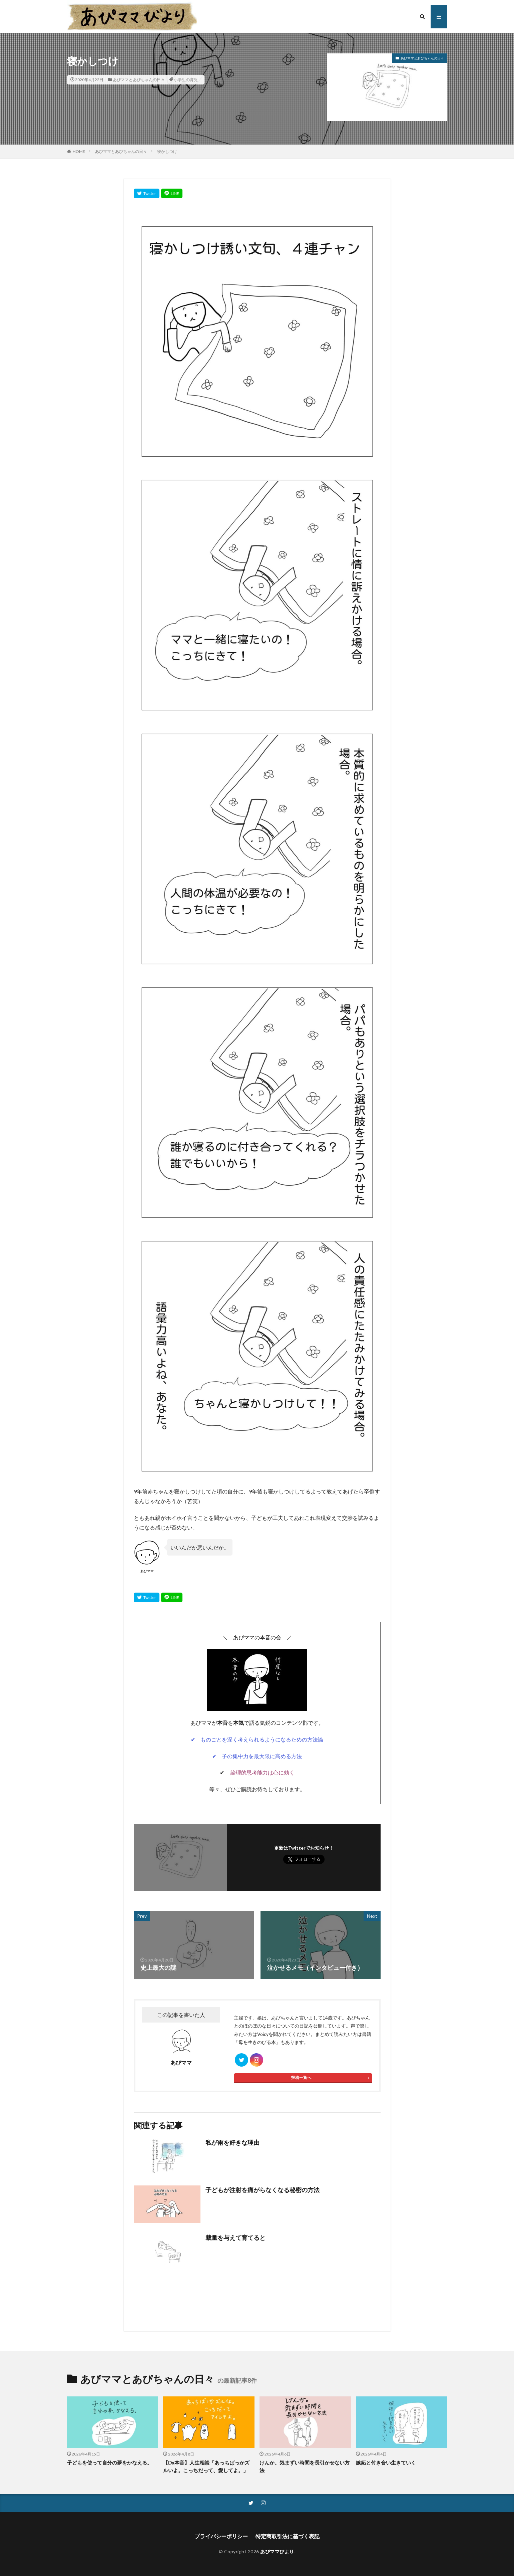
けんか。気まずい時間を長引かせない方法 (305, 2466)
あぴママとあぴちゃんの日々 (139, 79)
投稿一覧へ (301, 2077)
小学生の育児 (186, 79)
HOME (79, 151)
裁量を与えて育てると (235, 2237)
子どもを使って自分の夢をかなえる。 (109, 2463)
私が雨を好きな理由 (232, 2142)
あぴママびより (277, 2551)
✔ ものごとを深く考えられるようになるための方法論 (257, 1739)
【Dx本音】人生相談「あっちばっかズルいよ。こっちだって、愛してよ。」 (206, 2466)
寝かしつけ (167, 151)
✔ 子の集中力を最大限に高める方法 (257, 1756)
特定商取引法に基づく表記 (287, 2536)
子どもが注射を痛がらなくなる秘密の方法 (262, 2189)
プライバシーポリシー (221, 2536)
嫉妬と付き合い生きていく (386, 2463)
